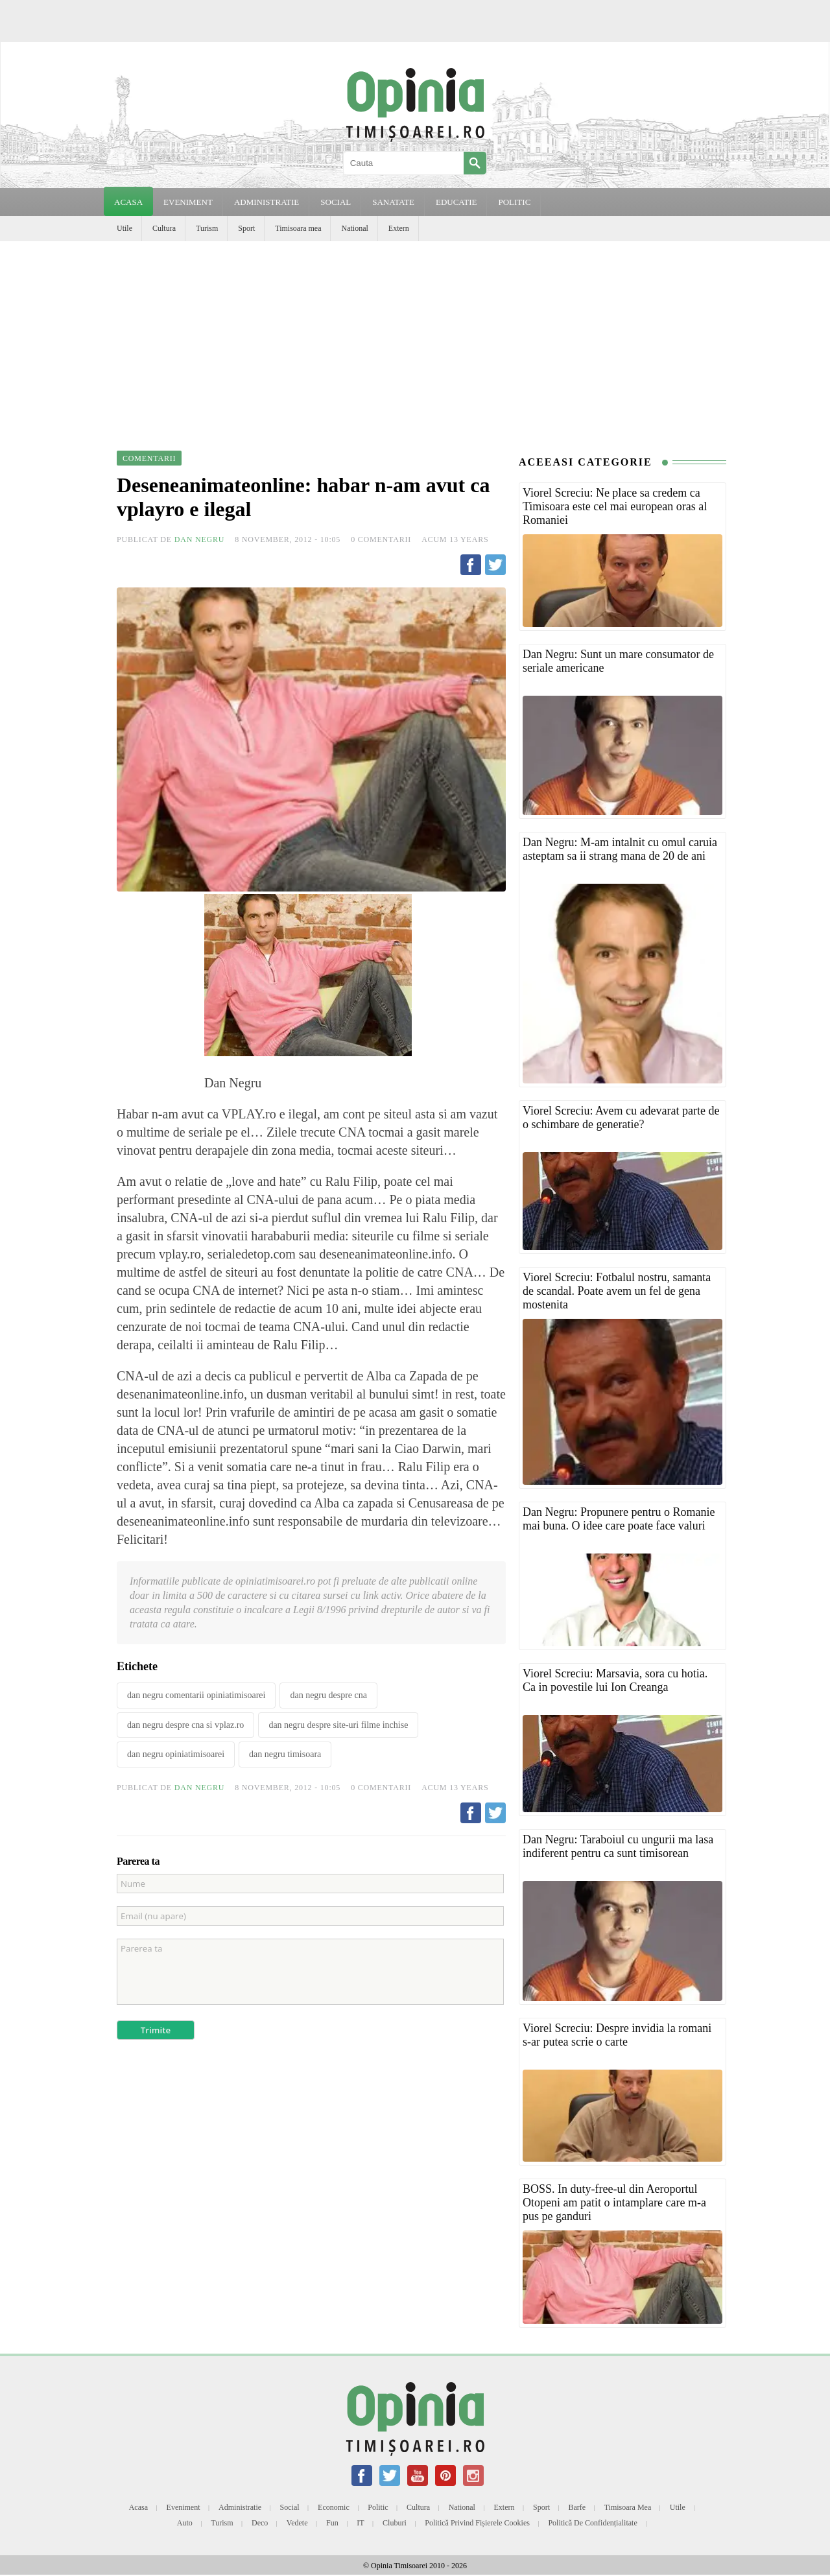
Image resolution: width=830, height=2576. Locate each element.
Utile (124, 228)
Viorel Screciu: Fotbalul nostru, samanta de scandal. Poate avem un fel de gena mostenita (617, 1291)
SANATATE (393, 202)
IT (360, 2522)
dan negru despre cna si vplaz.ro (185, 1725)
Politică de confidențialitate (592, 2522)
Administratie (240, 2507)
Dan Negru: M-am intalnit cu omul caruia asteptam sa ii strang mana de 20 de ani (620, 849)
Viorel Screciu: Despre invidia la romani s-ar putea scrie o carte (617, 2035)
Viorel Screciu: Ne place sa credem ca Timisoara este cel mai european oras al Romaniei (615, 506)
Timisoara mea (298, 228)
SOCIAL (335, 202)
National (354, 228)
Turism (207, 228)
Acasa (128, 202)
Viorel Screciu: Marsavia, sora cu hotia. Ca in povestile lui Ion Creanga (615, 1680)
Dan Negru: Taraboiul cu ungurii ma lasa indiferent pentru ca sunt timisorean (618, 1846)
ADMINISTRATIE (266, 202)
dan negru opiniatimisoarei (175, 1754)
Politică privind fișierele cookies (477, 2522)
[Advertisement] (415, 338)
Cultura (164, 228)
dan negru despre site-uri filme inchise (338, 1725)
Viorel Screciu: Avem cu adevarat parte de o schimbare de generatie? (621, 1117)
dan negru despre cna (328, 1695)
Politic (378, 2507)
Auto (185, 2522)
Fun (332, 2522)
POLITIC (514, 202)
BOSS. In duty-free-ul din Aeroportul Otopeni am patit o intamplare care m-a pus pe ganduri (614, 2202)
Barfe (577, 2507)
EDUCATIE (456, 202)
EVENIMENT (188, 202)
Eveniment (183, 2507)
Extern (398, 228)
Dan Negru (199, 539)
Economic (334, 2507)
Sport (246, 228)
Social (290, 2507)
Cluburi (395, 2522)
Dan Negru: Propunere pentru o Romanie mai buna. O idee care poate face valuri (619, 1519)
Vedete (297, 2522)
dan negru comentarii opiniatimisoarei (196, 1695)
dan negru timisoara (285, 1754)
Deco (260, 2522)
